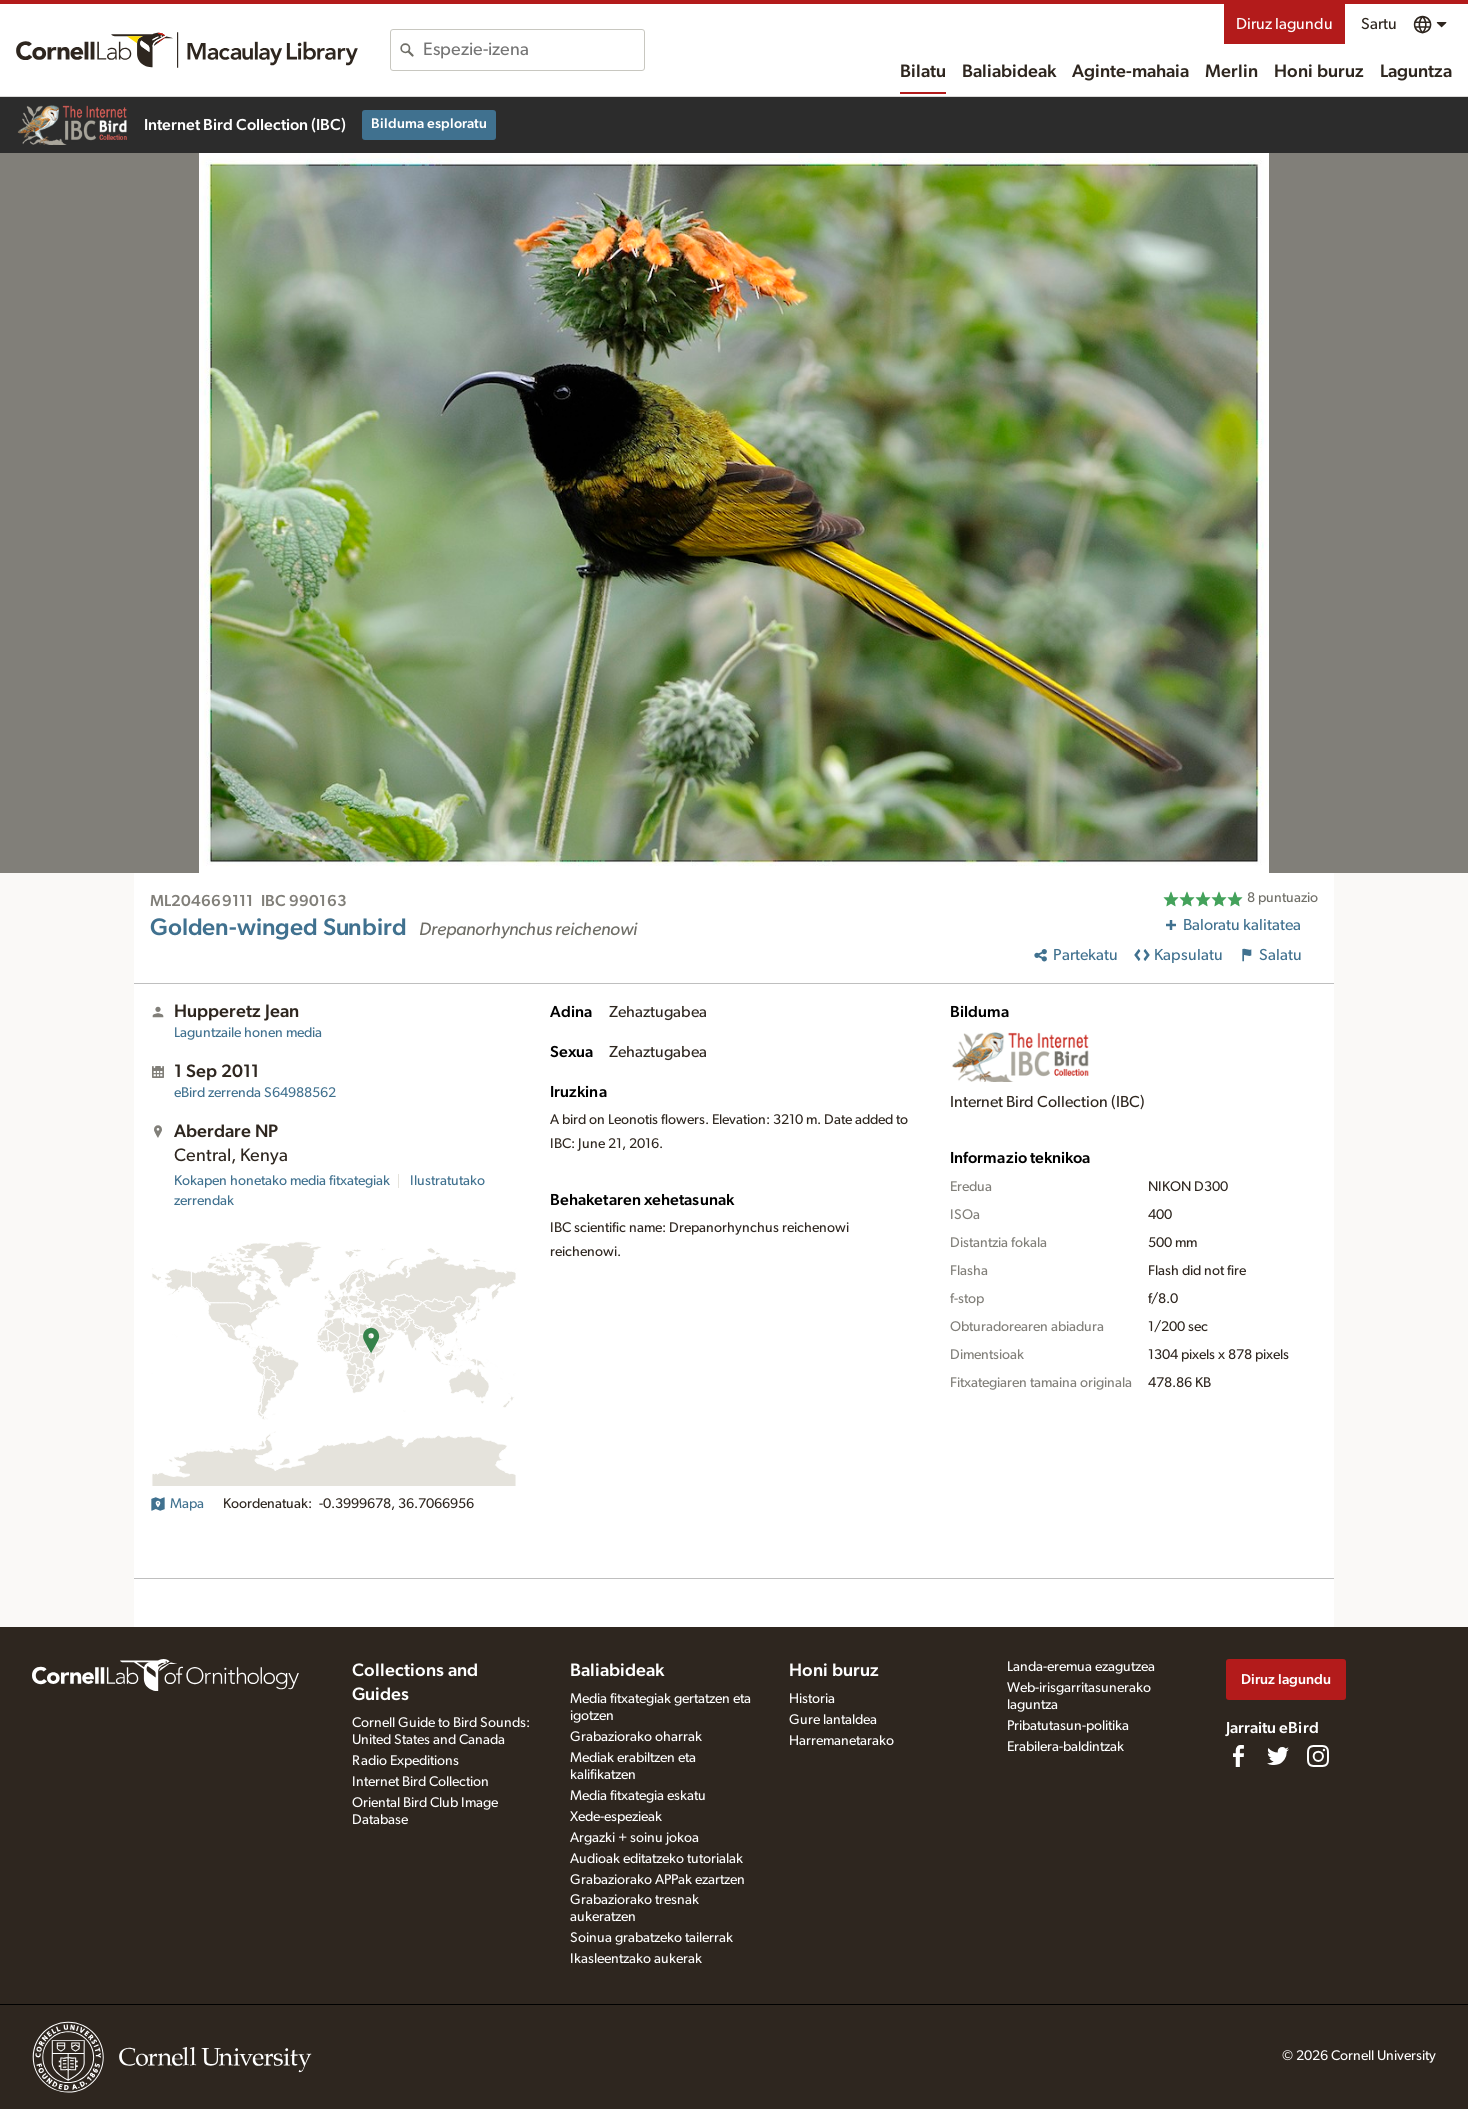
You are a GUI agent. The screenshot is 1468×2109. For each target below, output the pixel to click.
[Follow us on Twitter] (1278, 1756)
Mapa (177, 1504)
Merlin (1231, 72)
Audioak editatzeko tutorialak (656, 1859)
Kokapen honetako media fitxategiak (282, 1181)
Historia (812, 1699)
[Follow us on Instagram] (1318, 1756)
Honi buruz (1319, 72)
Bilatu (923, 72)
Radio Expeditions (405, 1761)
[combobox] (533, 50)
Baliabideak (1009, 72)
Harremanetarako (841, 1741)
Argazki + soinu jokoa (634, 1838)
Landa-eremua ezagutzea (1081, 1667)
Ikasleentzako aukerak (636, 1959)
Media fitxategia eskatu (638, 1796)
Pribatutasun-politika (1068, 1726)
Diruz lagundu (1284, 24)
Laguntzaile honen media (248, 1033)
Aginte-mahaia (1130, 72)
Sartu (1379, 24)
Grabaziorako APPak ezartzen (657, 1880)
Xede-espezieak (616, 1817)
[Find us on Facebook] (1238, 1756)
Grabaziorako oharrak (636, 1737)
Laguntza (1416, 72)
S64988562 (255, 1093)
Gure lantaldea (833, 1720)
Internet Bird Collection (420, 1782)
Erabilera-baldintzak (1065, 1747)
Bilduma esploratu (429, 124)
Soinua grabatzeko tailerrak (651, 1938)
